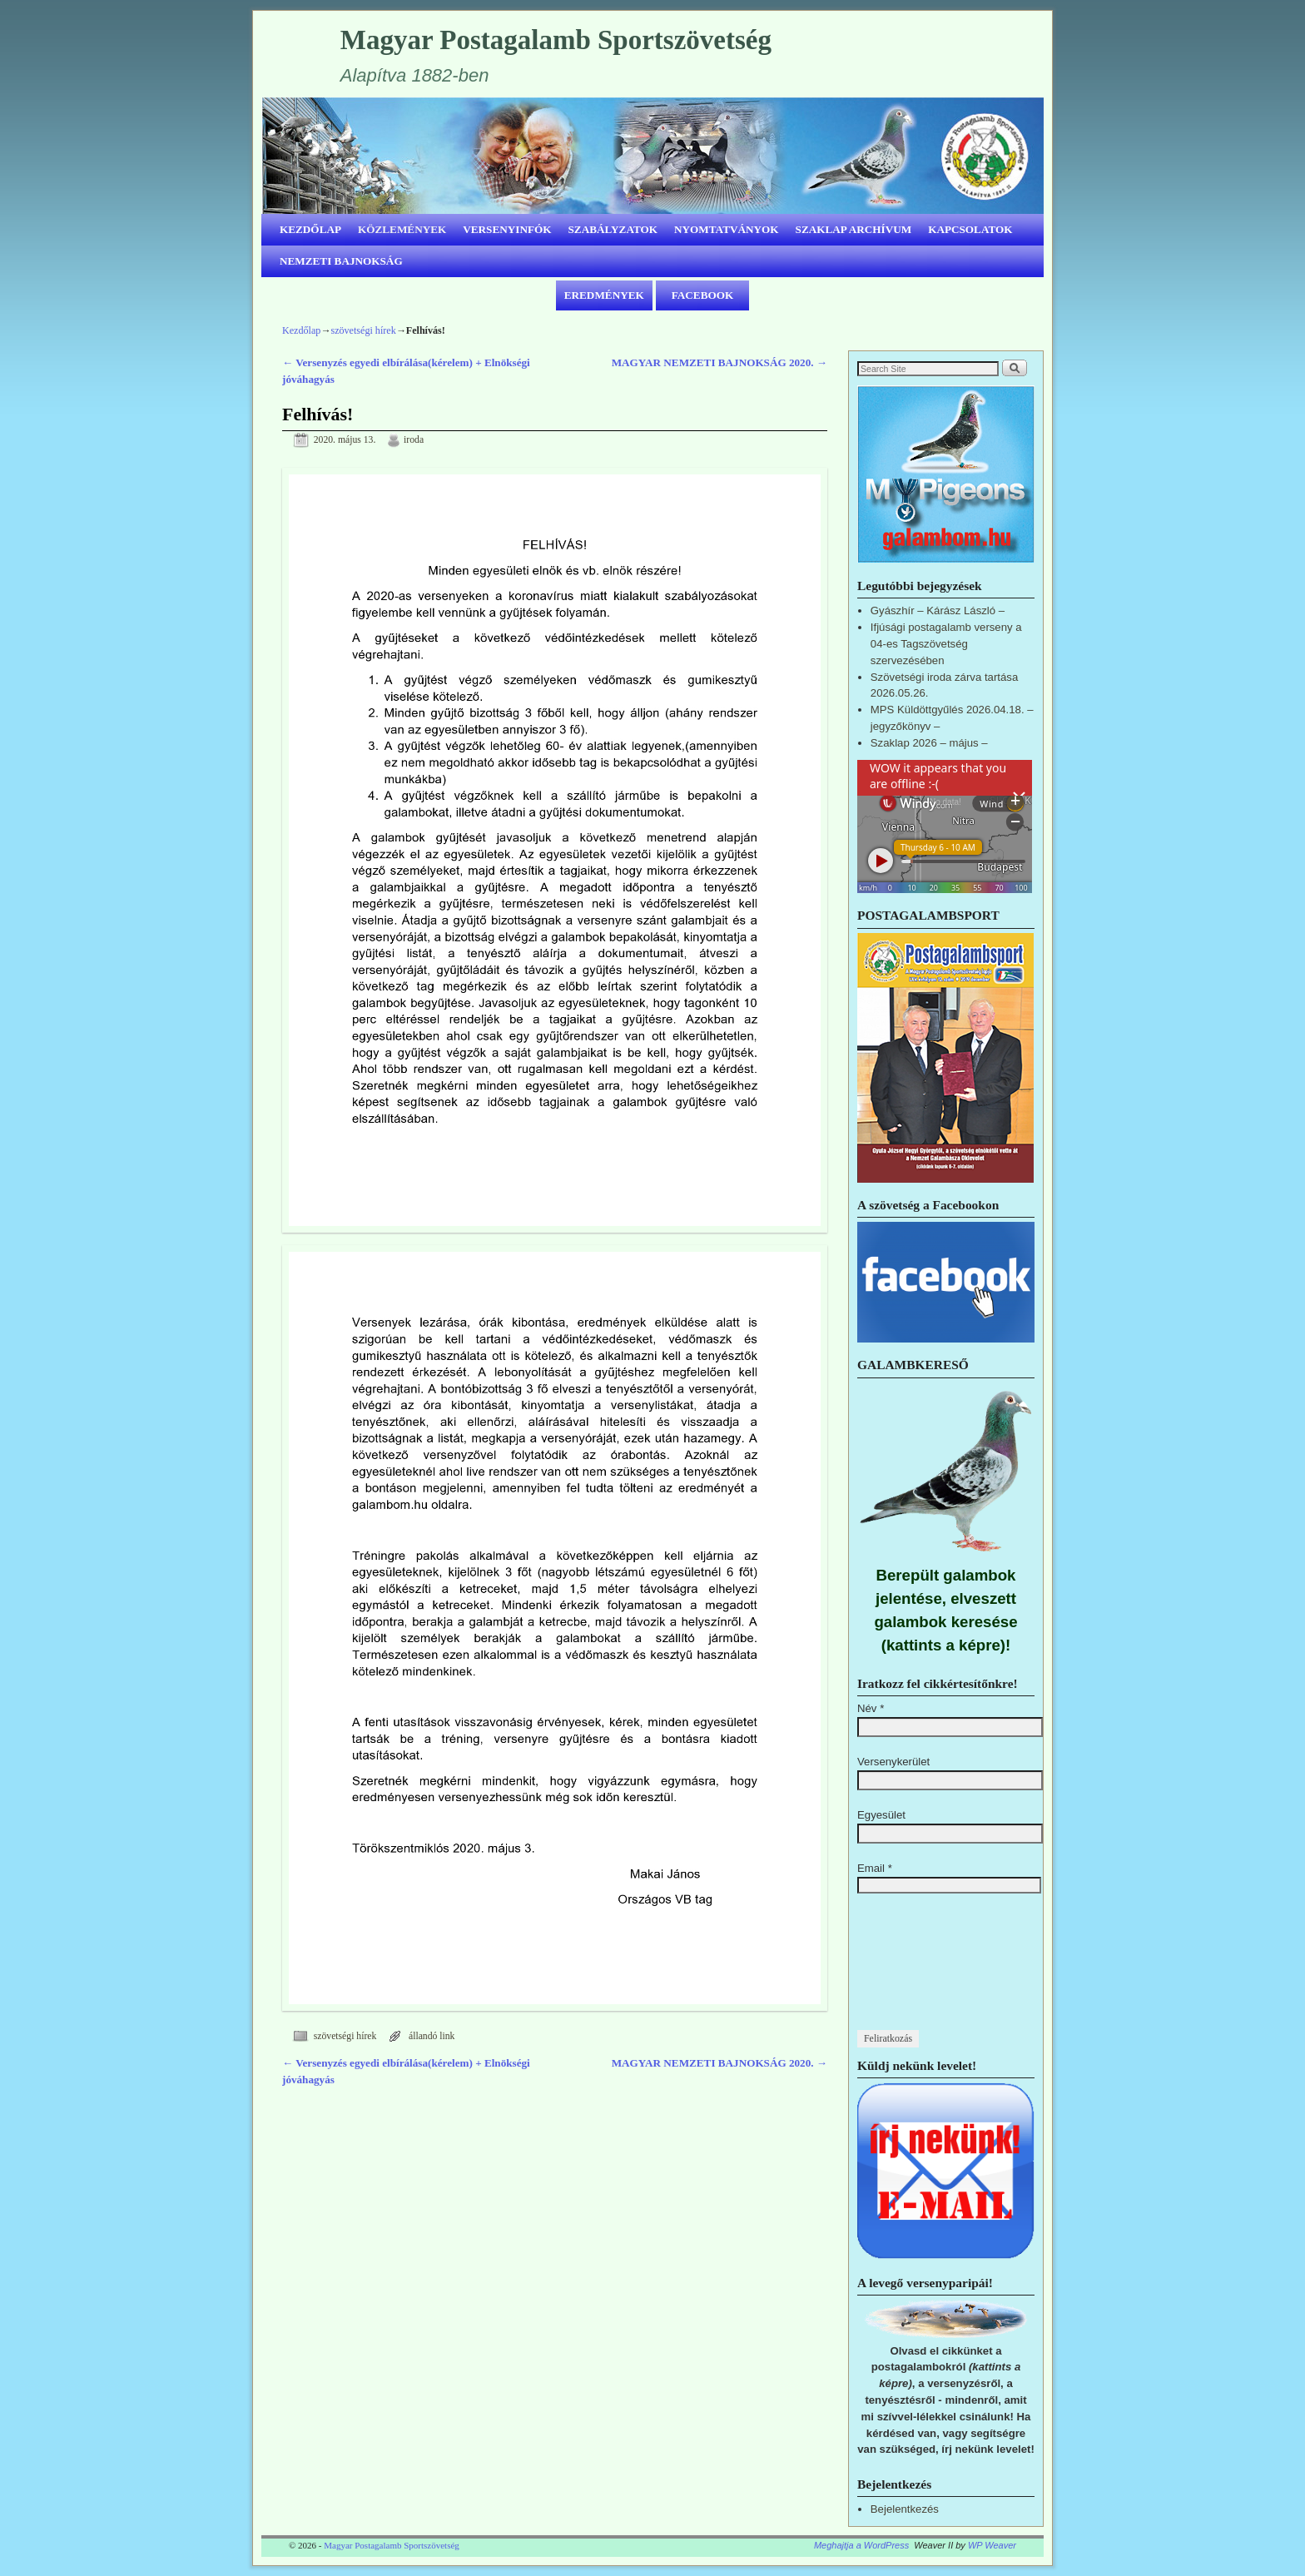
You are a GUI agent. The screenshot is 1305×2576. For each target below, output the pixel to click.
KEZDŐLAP (310, 229)
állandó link (432, 2036)
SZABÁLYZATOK (613, 229)
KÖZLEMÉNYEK (402, 229)
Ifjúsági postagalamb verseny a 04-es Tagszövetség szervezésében (946, 644)
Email (874, 1868)
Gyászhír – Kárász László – (938, 610)
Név (870, 1708)
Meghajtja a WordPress (861, 2545)
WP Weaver (992, 2545)
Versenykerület (893, 1761)
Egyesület (881, 1815)
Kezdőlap (301, 330)
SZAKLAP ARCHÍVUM (854, 229)
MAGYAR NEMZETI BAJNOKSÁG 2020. (719, 362)
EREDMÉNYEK (604, 295)
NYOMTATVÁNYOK (726, 229)
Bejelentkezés (905, 2509)
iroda (414, 439)
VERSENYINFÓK (507, 229)
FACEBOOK (703, 295)
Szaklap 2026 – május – (929, 743)
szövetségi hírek (362, 330)
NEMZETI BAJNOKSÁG (341, 261)
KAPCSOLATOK (970, 229)
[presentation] (925, 1970)
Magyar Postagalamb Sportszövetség (556, 40)
